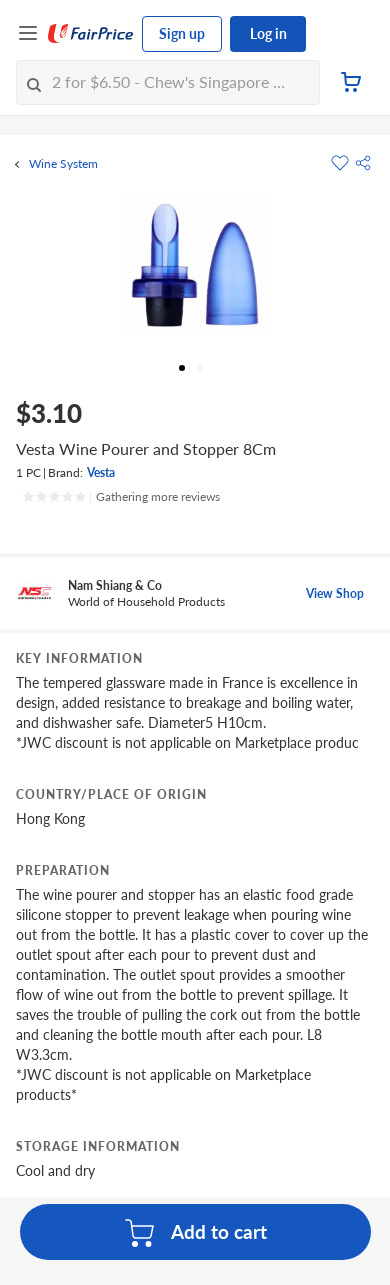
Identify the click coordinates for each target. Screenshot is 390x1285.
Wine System (63, 164)
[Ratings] (121, 497)
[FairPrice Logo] (91, 34)
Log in (268, 33)
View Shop (335, 593)
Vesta (101, 472)
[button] (363, 163)
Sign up (182, 33)
